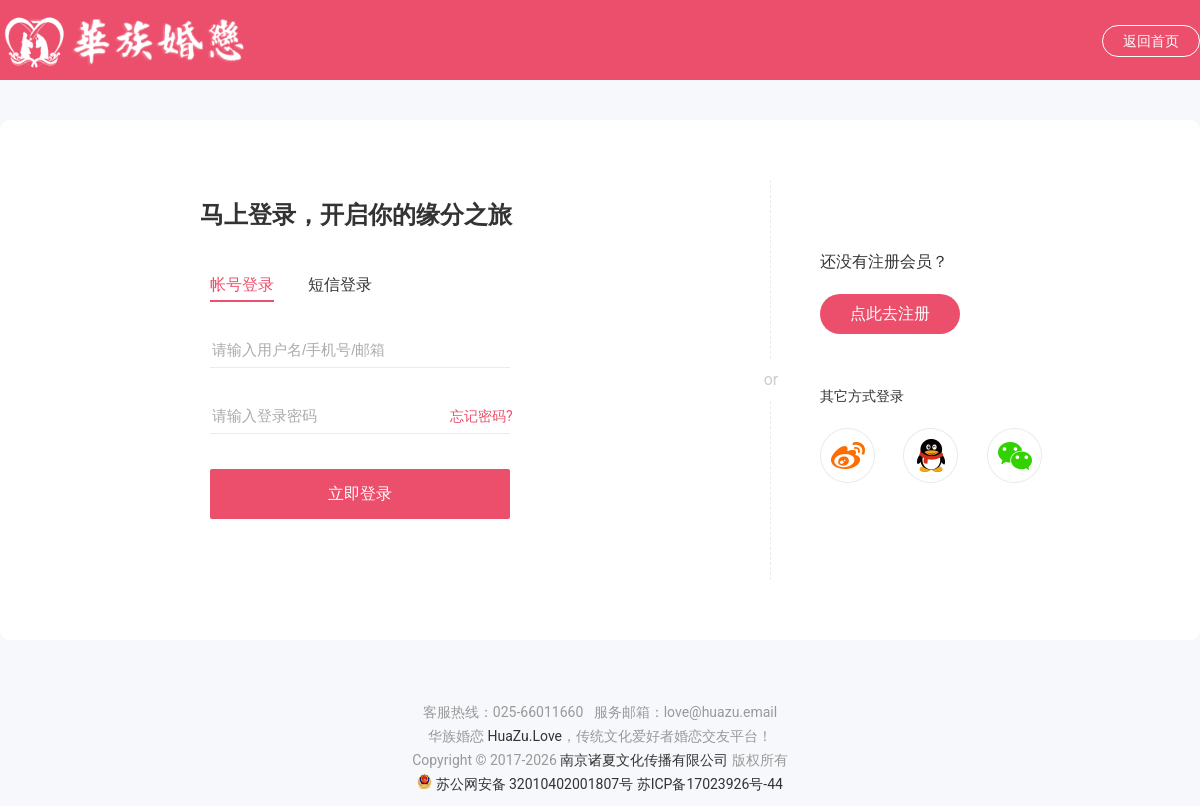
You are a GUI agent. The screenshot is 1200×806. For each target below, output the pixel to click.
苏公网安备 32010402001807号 (525, 784)
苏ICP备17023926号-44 (710, 784)
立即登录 (360, 493)
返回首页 (1151, 41)
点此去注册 (890, 313)
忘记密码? (481, 416)
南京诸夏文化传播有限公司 (644, 760)
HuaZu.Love (524, 736)
